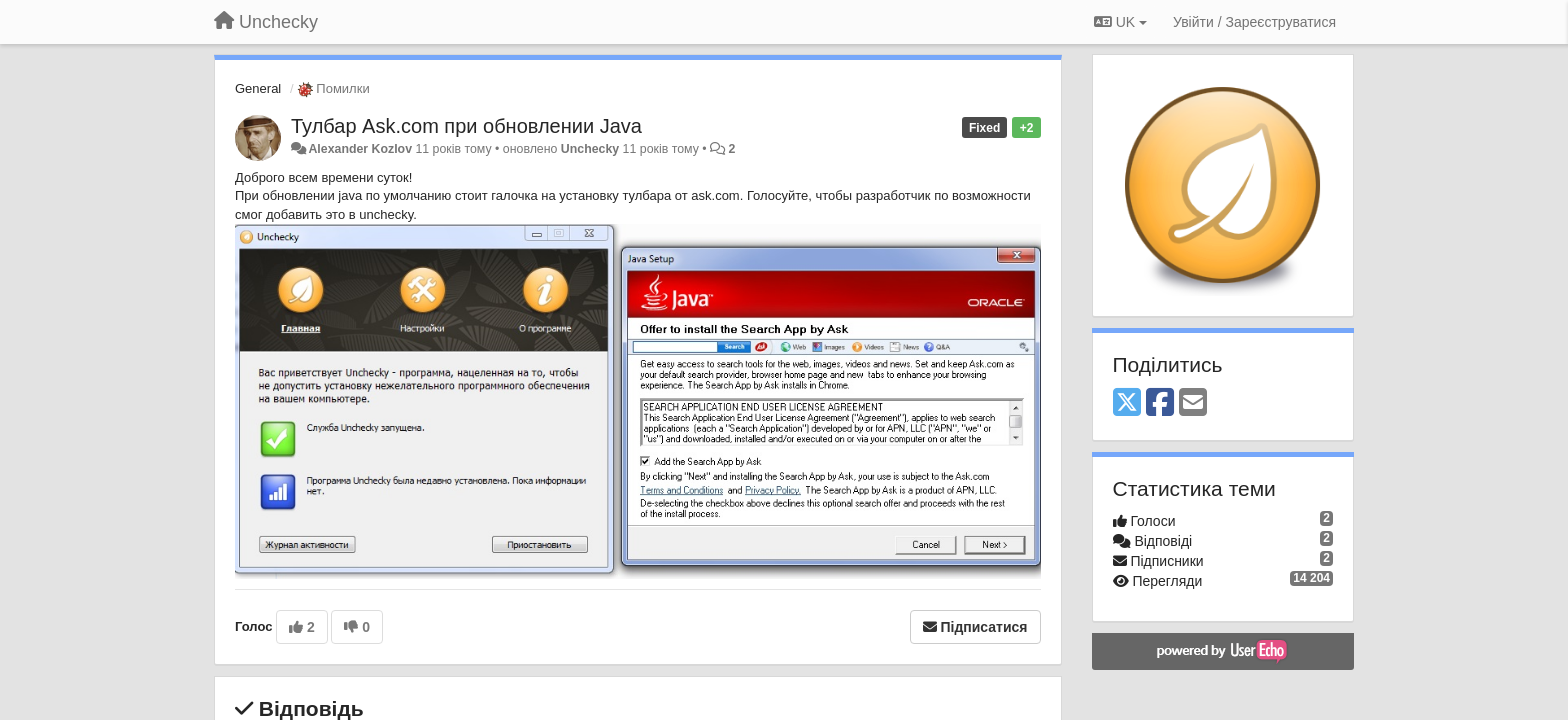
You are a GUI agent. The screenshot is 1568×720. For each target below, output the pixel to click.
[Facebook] (1160, 403)
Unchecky (590, 149)
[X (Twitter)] (1127, 403)
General (258, 88)
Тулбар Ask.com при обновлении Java (466, 126)
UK (1120, 22)
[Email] (1193, 403)
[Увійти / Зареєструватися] (1254, 22)
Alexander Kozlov (360, 149)
